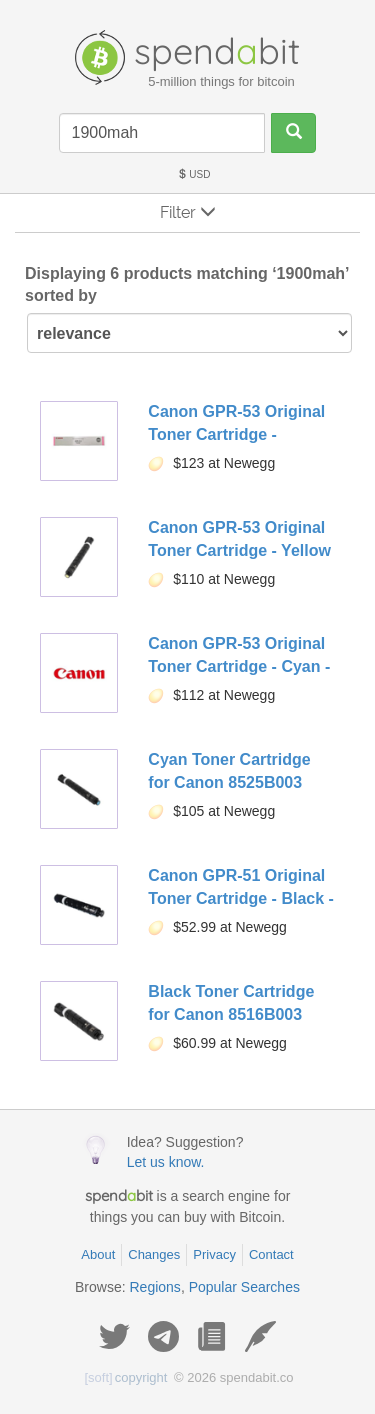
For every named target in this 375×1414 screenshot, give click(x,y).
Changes (154, 1254)
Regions (155, 1287)
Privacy (214, 1254)
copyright (126, 1377)
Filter (188, 212)
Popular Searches (244, 1287)
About (98, 1254)
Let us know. (166, 1162)
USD (194, 174)
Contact (271, 1254)
